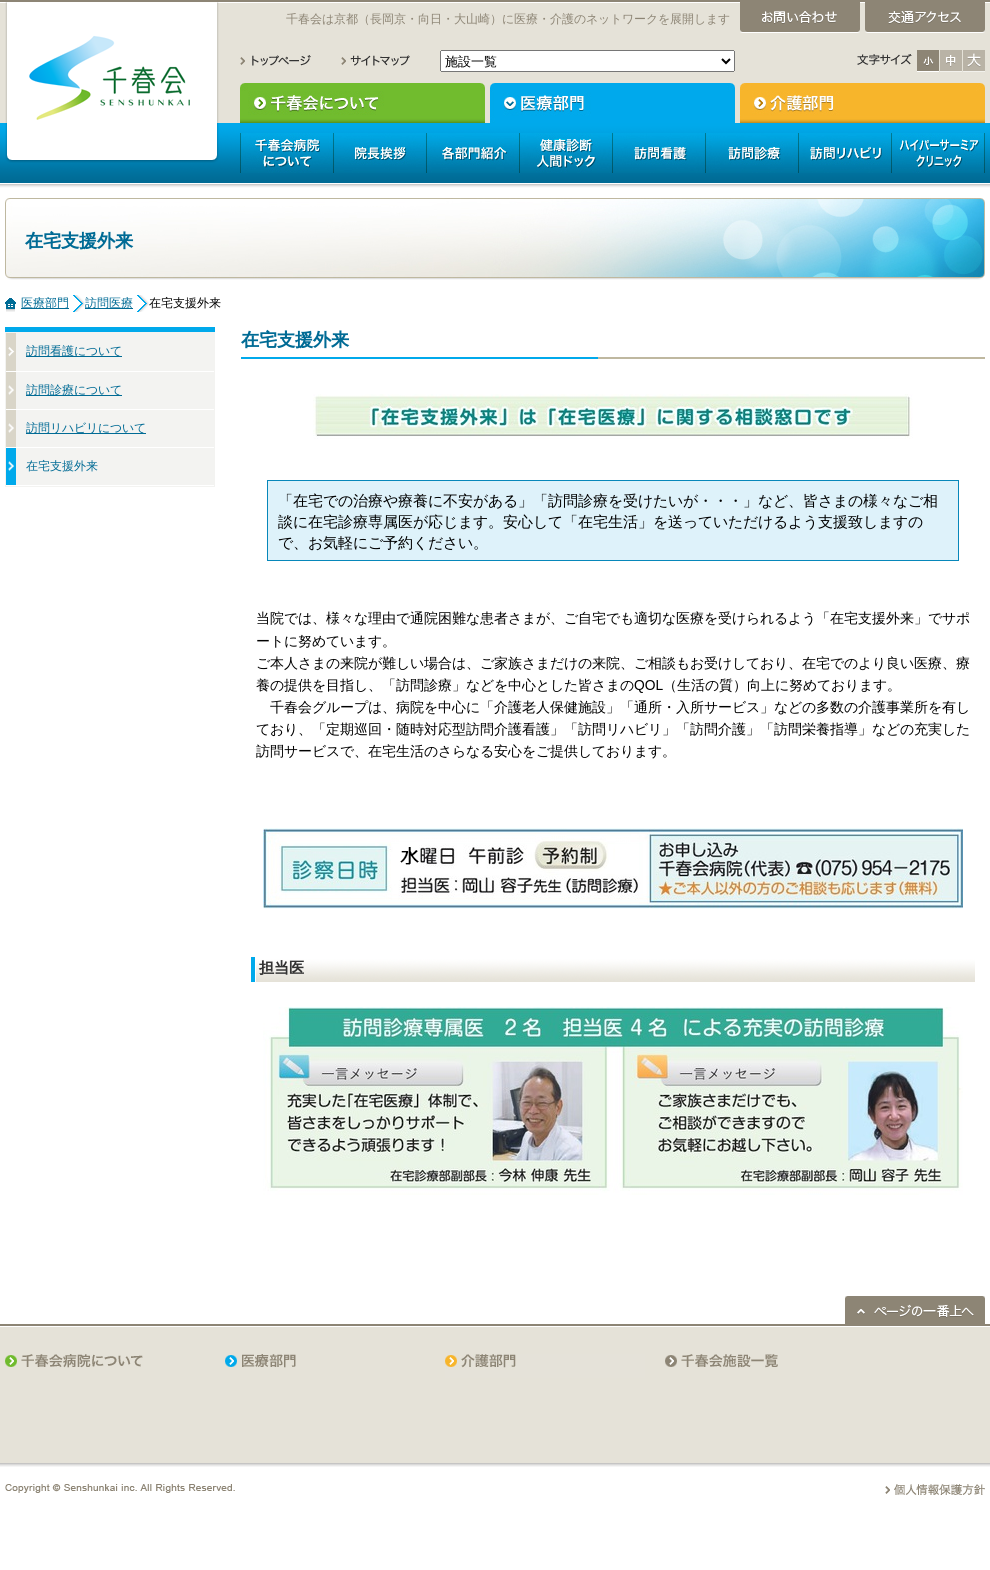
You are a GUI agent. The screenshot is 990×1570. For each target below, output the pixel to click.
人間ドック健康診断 (565, 153)
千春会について (362, 103)
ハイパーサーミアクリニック (938, 153)
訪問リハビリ (844, 153)
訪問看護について (74, 351)
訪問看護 (658, 153)
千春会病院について (286, 153)
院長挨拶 (379, 153)
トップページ (276, 60)
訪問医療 (109, 303)
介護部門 (862, 103)
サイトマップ (375, 60)
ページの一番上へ (915, 1310)
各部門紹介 (472, 153)
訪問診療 (751, 153)
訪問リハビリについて (86, 428)
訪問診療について (74, 390)
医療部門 (612, 103)
